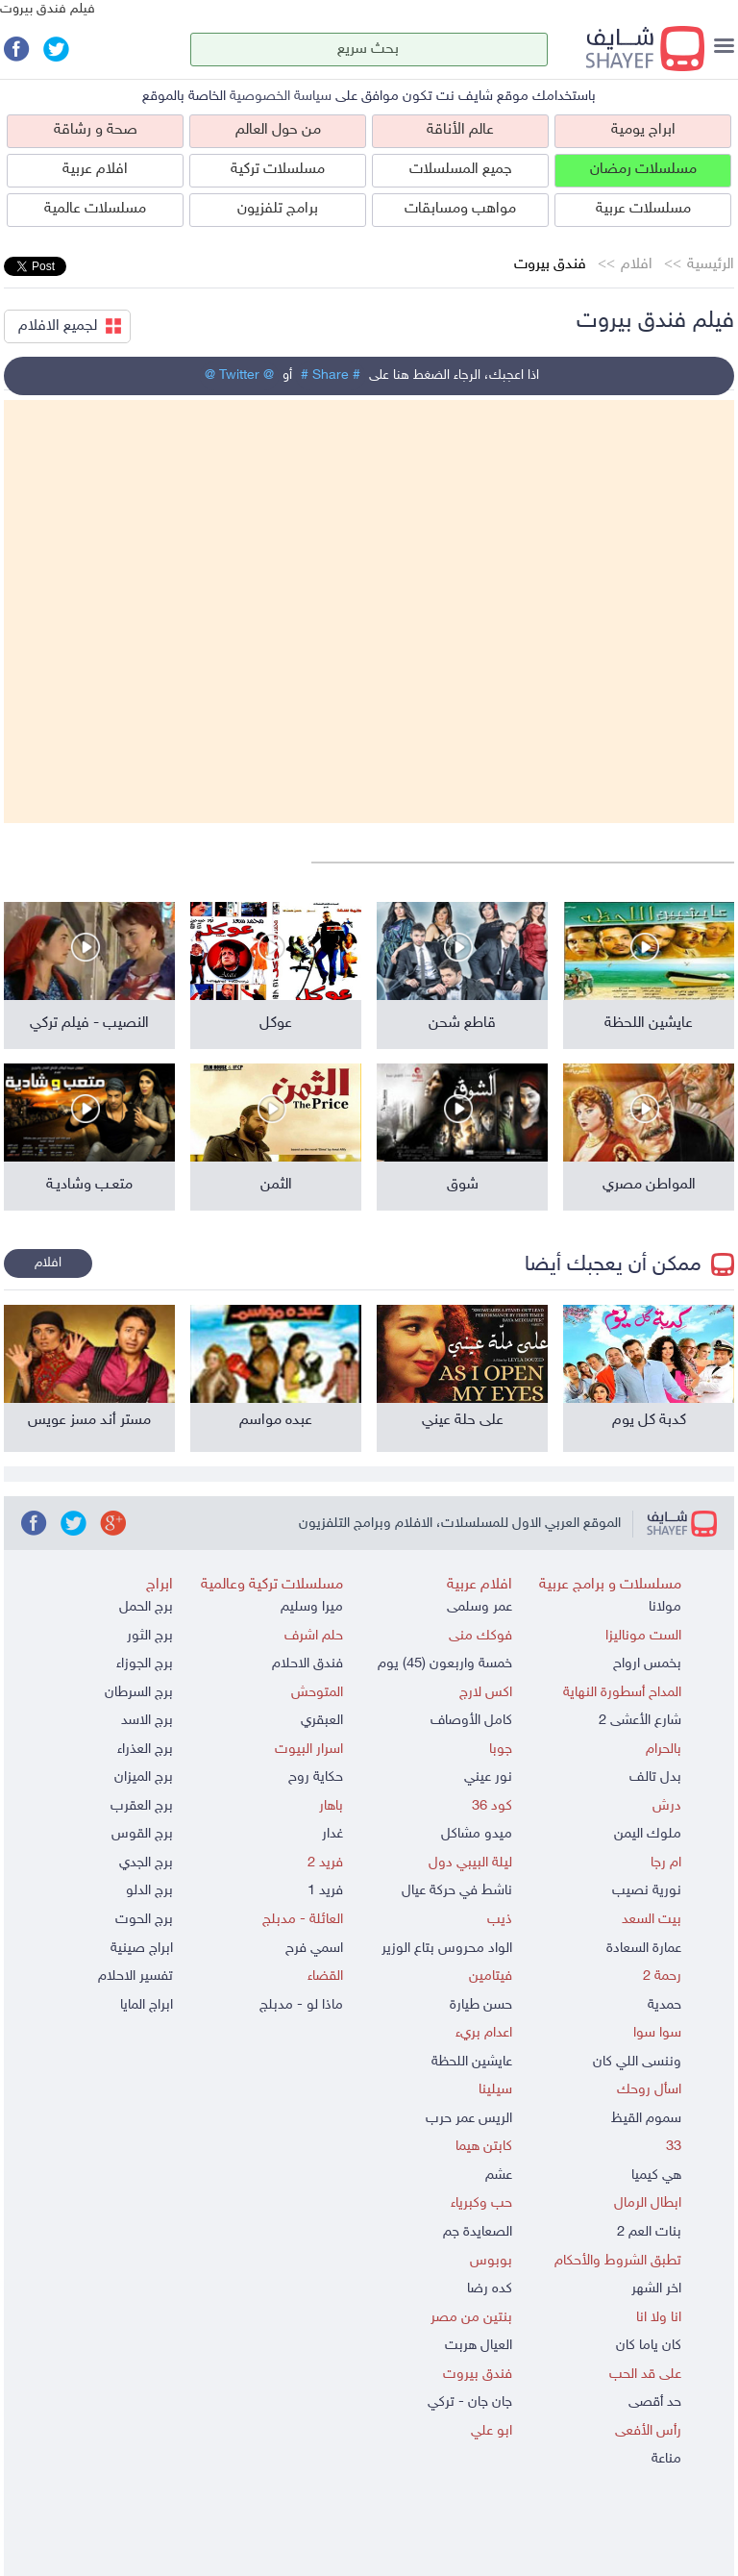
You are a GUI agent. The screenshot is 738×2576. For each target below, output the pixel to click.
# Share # (330, 375)
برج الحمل (146, 1607)
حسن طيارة (481, 2005)
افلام (636, 265)
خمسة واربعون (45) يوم (445, 1664)
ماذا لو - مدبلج (301, 2005)
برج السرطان (139, 1693)
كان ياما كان (648, 2346)
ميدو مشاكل (476, 1834)
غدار (332, 1834)
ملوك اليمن (647, 1834)
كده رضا (489, 2289)
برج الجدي (146, 1863)
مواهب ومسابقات (460, 209)
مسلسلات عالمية (95, 209)
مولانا (665, 1607)
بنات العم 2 (649, 2232)
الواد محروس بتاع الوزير (446, 1948)
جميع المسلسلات (460, 170)
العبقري (322, 1721)
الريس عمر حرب (469, 2119)
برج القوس (142, 1834)
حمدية (664, 2005)
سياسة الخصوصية (281, 96)
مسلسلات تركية (278, 170)
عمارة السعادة (643, 1948)
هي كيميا (656, 2175)
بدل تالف (655, 1777)
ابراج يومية (643, 130)
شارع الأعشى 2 (640, 1721)
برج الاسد (147, 1721)
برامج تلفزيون (277, 209)
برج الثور (150, 1636)
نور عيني (488, 1777)
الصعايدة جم (477, 2232)
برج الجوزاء (144, 1664)
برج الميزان (143, 1777)
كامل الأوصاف (471, 1721)
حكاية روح (315, 1777)
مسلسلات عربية (643, 209)
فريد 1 (325, 1891)
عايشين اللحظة (471, 2062)
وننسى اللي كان (637, 2062)
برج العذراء (145, 1749)
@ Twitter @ (239, 375)
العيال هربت (478, 2346)
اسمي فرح (314, 1948)
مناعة (666, 2459)
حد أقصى (654, 2402)
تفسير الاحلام (135, 1976)
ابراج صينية (142, 1948)
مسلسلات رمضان (643, 170)
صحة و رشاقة (95, 130)
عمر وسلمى (479, 1607)
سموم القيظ (646, 2119)
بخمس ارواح (647, 1664)
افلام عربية (95, 170)
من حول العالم (278, 130)
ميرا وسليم (312, 1607)
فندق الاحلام (307, 1664)
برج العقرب (142, 1806)
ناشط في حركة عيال (457, 1891)
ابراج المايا (146, 2005)
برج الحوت (144, 1920)
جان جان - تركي (470, 2402)
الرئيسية (710, 265)
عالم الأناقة (460, 130)
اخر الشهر (656, 2289)
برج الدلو (149, 1891)
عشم (498, 2175)
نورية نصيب (646, 1891)
